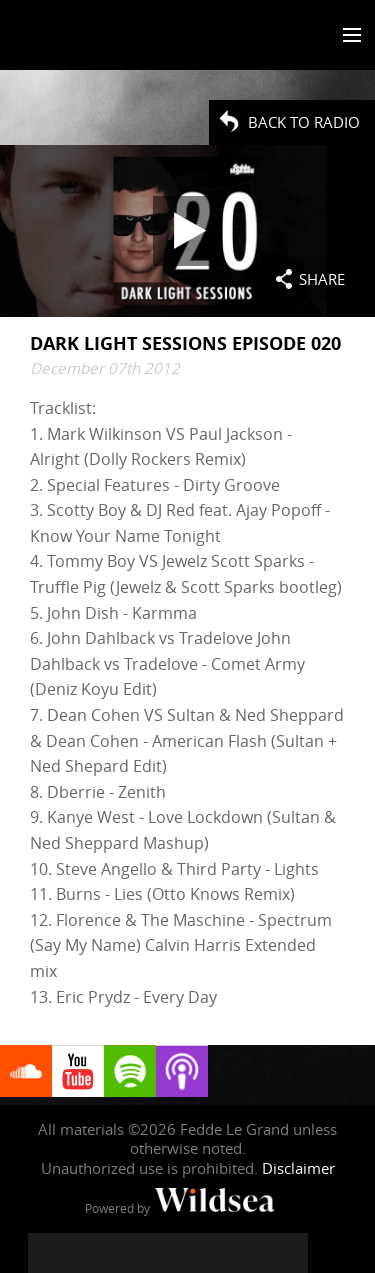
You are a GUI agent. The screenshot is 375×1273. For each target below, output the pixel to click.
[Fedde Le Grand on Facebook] (48, 1253)
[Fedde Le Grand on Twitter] (88, 1253)
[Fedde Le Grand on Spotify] (248, 1253)
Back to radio (304, 122)
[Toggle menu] (347, 36)
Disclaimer (298, 1168)
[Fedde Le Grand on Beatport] (288, 1253)
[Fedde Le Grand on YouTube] (168, 1253)
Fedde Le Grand (73, 37)
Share (322, 279)
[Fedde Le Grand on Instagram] (128, 1253)
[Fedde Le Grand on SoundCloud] (208, 1253)
